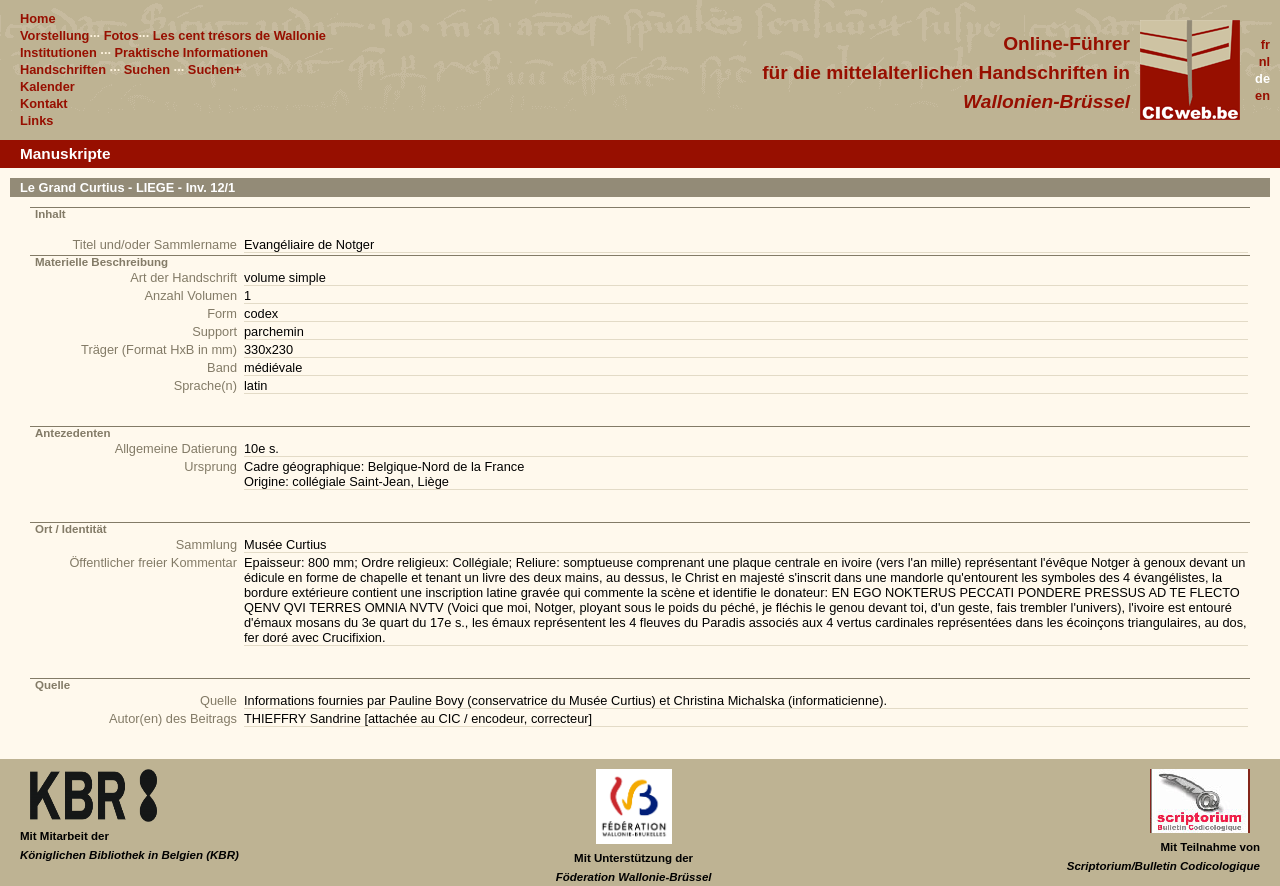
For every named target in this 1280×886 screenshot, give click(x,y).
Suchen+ (215, 69)
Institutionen (58, 52)
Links (36, 120)
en (1262, 95)
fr (1265, 44)
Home (38, 18)
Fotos (121, 35)
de (1262, 78)
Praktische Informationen (192, 52)
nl (1264, 61)
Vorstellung (54, 35)
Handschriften (63, 69)
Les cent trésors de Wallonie (239, 35)
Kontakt (44, 103)
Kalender (47, 86)
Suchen (147, 69)
